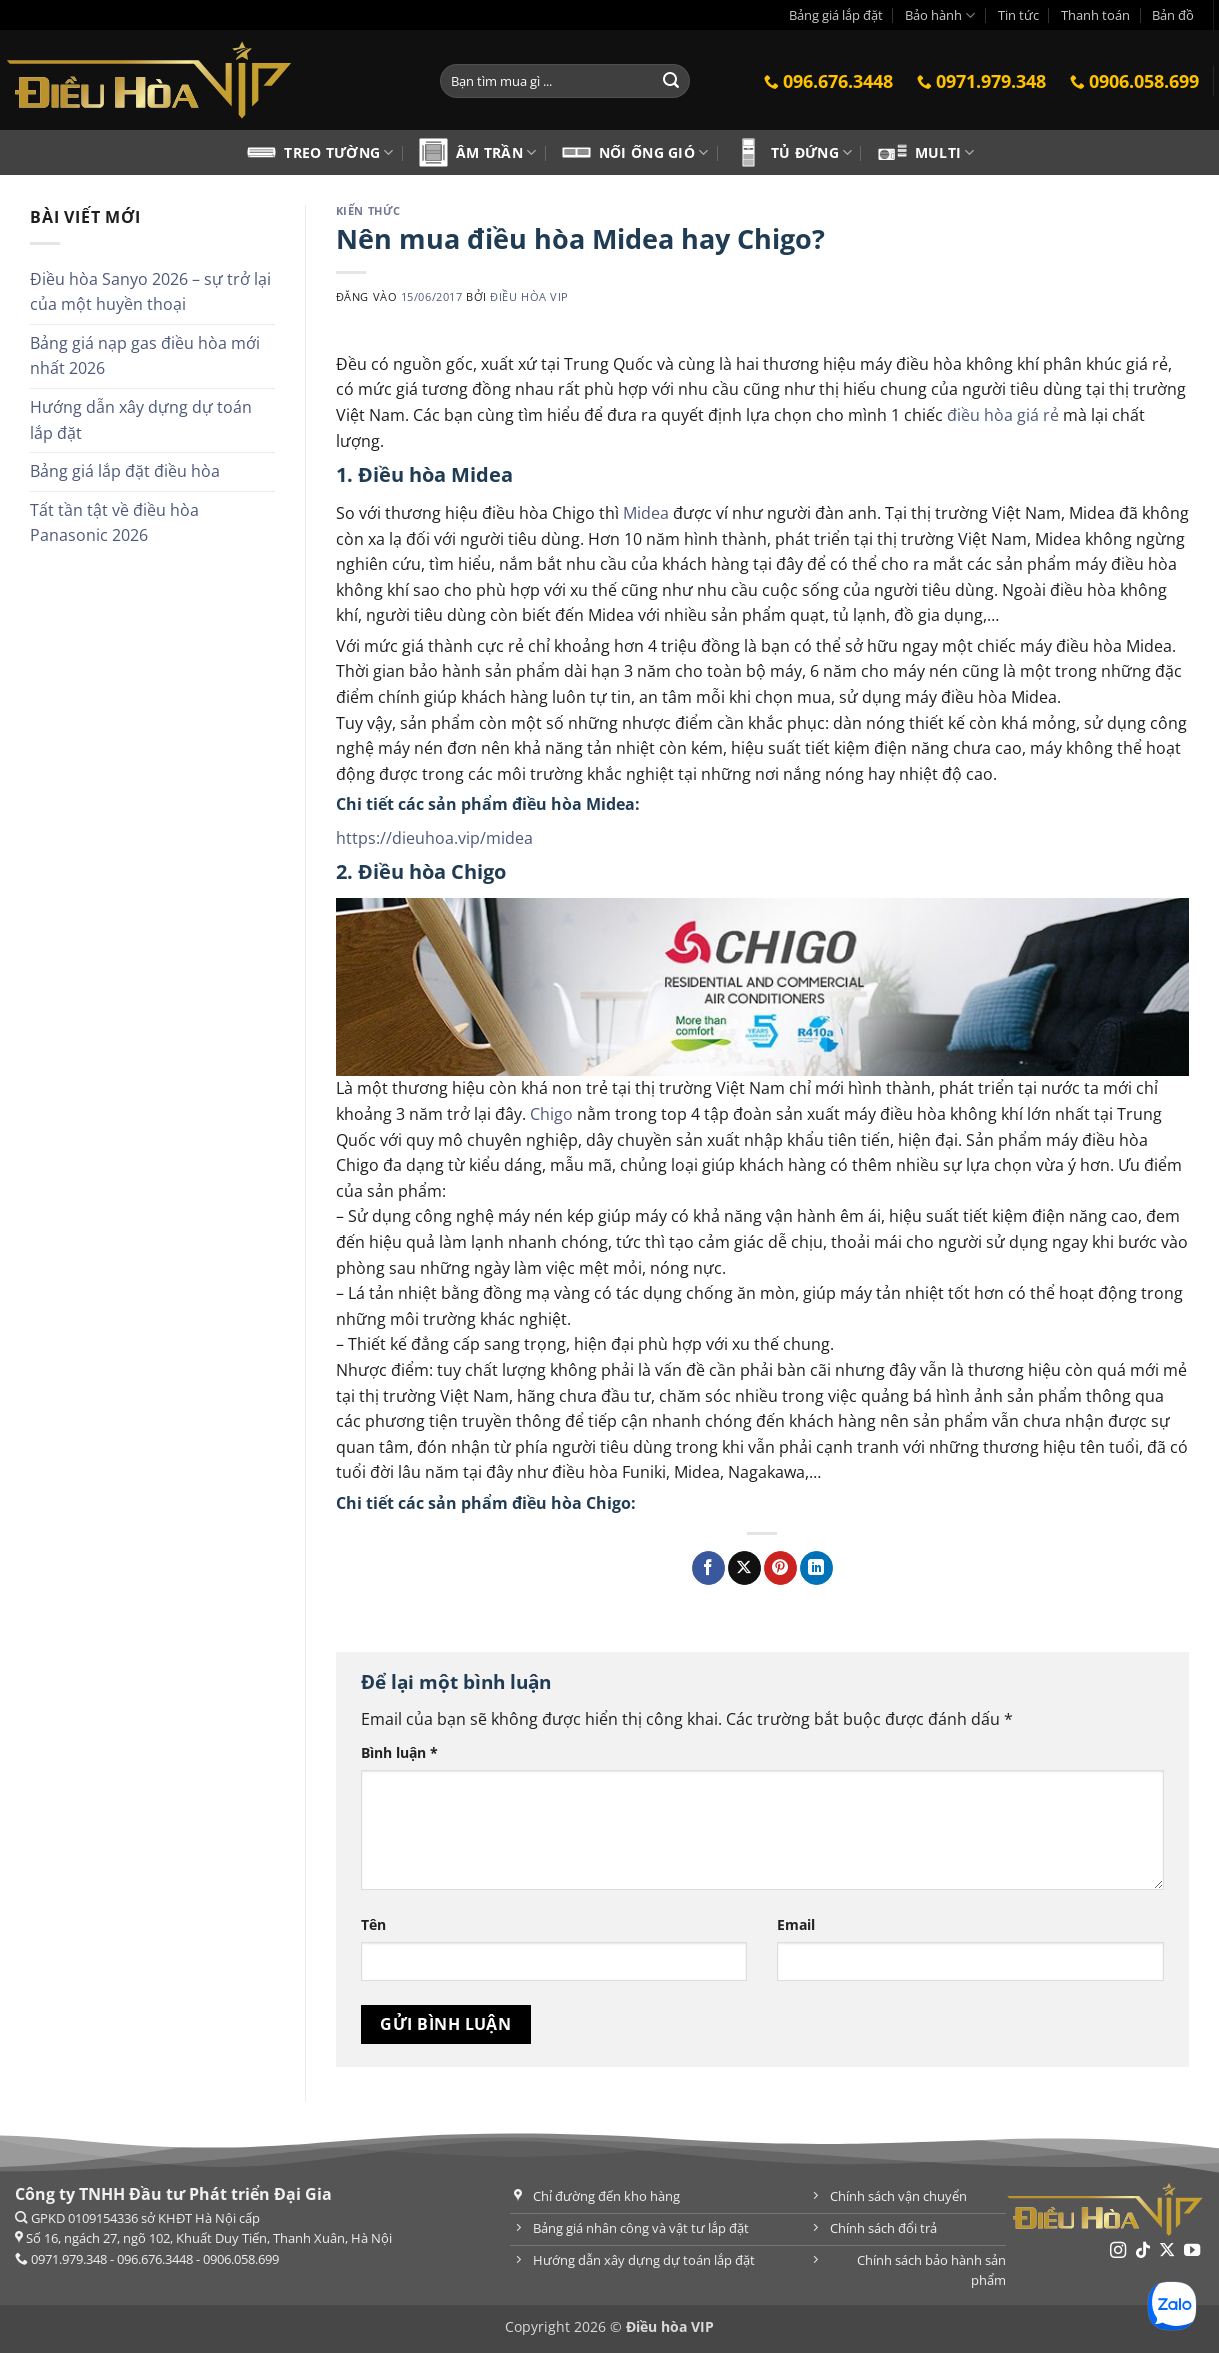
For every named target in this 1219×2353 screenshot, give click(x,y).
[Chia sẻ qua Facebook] (708, 1568)
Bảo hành (940, 15)
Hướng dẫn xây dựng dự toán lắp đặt (141, 420)
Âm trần (496, 152)
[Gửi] (672, 81)
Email (796, 1924)
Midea (646, 513)
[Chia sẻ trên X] (744, 1568)
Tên (373, 1924)
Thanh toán (1095, 15)
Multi (945, 152)
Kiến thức (368, 210)
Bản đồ (1173, 15)
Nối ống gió (654, 152)
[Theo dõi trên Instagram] (1118, 2251)
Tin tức (1018, 15)
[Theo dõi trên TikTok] (1143, 2251)
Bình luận (399, 1752)
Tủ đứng (812, 152)
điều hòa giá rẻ (1003, 415)
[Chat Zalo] (1172, 2306)
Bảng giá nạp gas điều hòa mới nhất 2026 (145, 356)
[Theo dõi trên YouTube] (1192, 2251)
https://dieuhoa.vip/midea (434, 838)
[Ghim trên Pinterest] (780, 1568)
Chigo (551, 1114)
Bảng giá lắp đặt (836, 15)
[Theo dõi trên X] (1167, 2251)
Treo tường (338, 152)
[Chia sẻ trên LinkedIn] (816, 1568)
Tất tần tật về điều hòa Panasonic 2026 (114, 523)
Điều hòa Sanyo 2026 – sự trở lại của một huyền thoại (150, 292)
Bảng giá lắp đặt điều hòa (125, 471)
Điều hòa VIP (529, 296)
